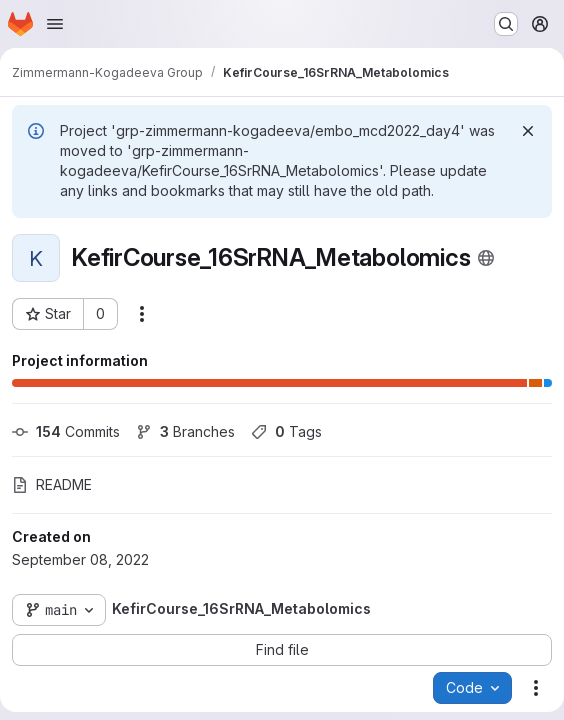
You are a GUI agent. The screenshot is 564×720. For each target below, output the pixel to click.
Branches (185, 431)
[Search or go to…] (506, 24)
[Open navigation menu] (55, 24)
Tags (286, 431)
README (52, 484)
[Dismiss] (528, 131)
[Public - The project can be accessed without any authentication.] (486, 258)
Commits (66, 431)
